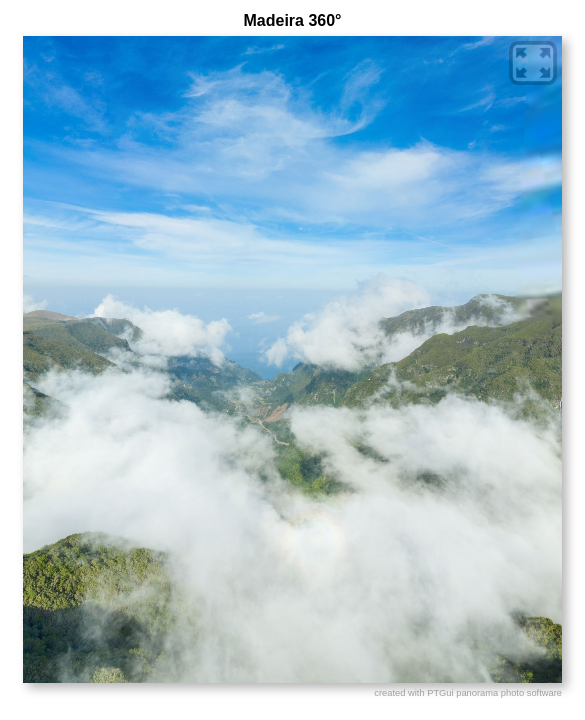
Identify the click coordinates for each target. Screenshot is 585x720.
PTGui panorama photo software (494, 693)
